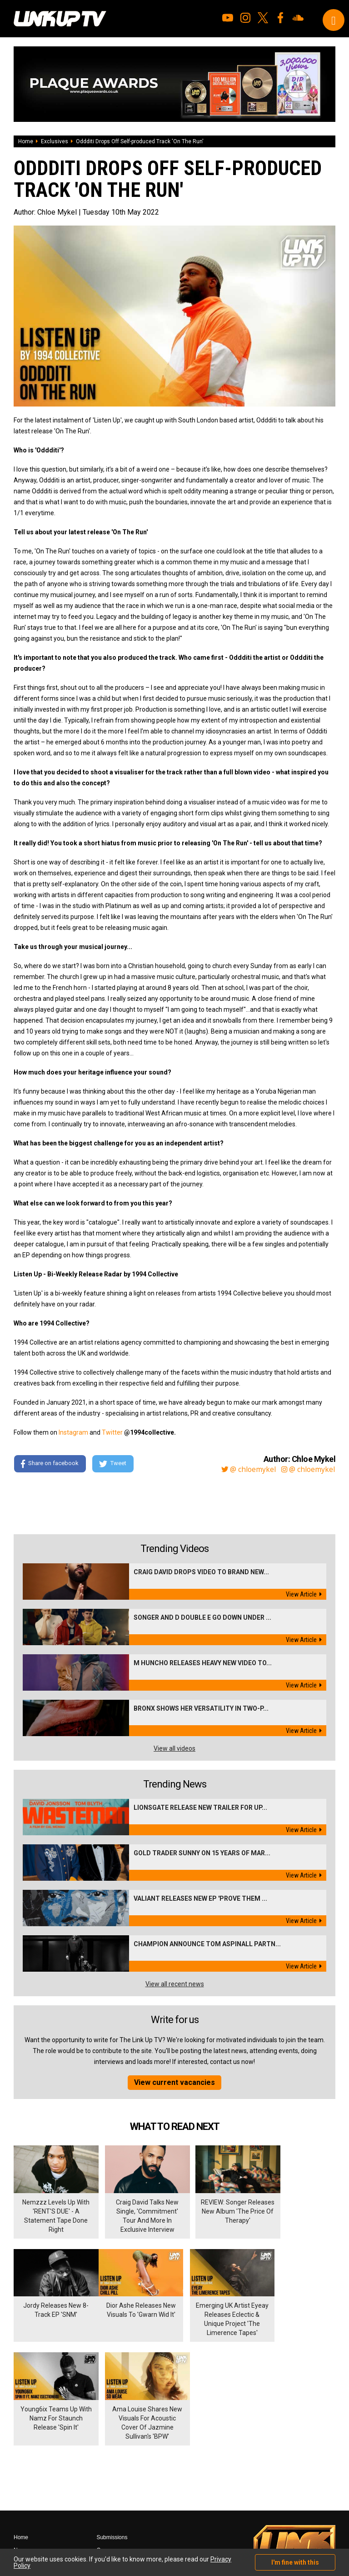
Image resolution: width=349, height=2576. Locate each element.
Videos (22, 2472)
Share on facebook (50, 1464)
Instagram (73, 1432)
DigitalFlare (117, 2519)
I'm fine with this (295, 2562)
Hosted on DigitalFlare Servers (48, 2527)
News (20, 2446)
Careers (106, 2446)
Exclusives (54, 141)
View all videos (174, 1748)
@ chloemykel (248, 1469)
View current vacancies (174, 2082)
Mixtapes (24, 2459)
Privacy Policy (113, 2472)
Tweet (113, 1464)
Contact (105, 2459)
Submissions (111, 2433)
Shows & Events (33, 2497)
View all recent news (174, 1984)
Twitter (112, 1432)
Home (25, 141)
